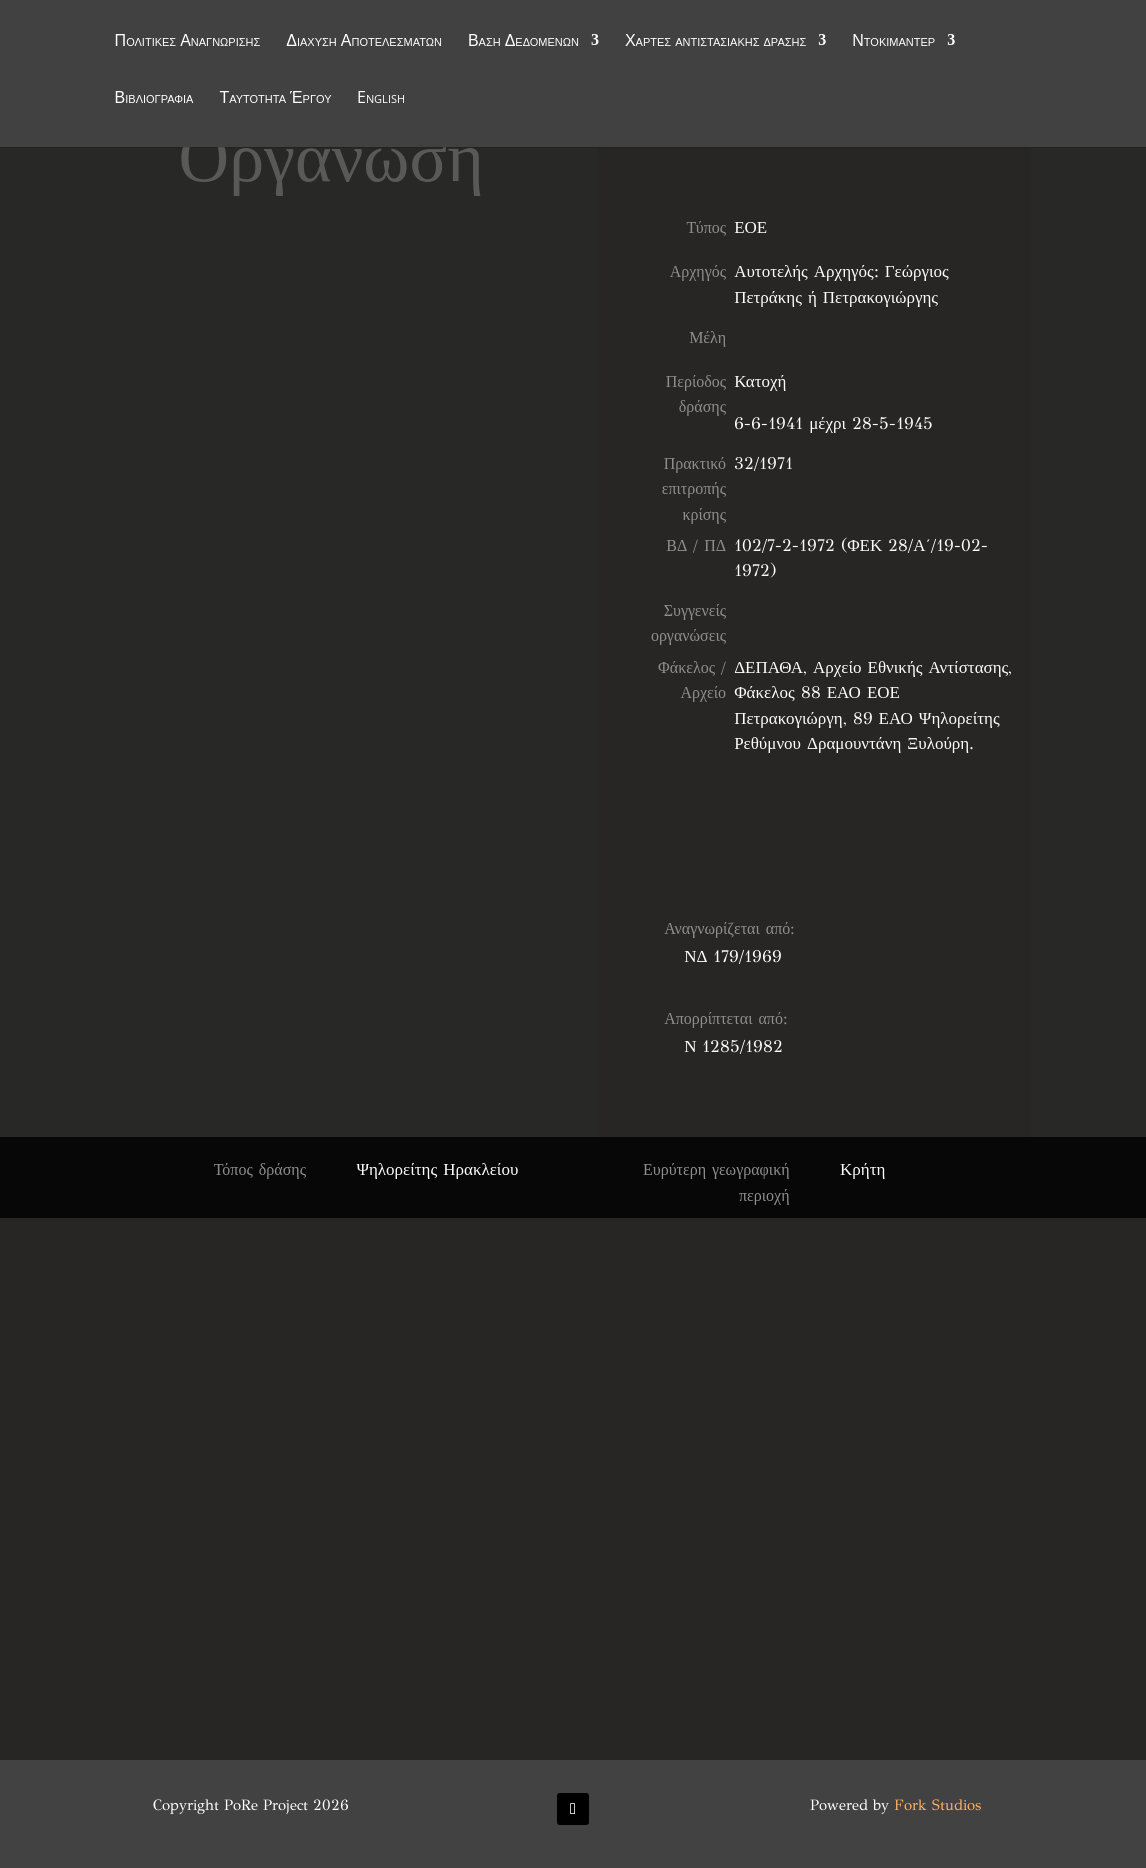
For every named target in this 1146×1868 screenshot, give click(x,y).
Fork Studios (937, 1805)
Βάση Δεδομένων (523, 42)
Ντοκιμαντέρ (893, 42)
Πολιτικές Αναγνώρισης (188, 42)
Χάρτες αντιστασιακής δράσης (715, 42)
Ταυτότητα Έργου (275, 99)
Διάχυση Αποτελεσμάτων (364, 42)
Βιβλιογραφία (154, 99)
